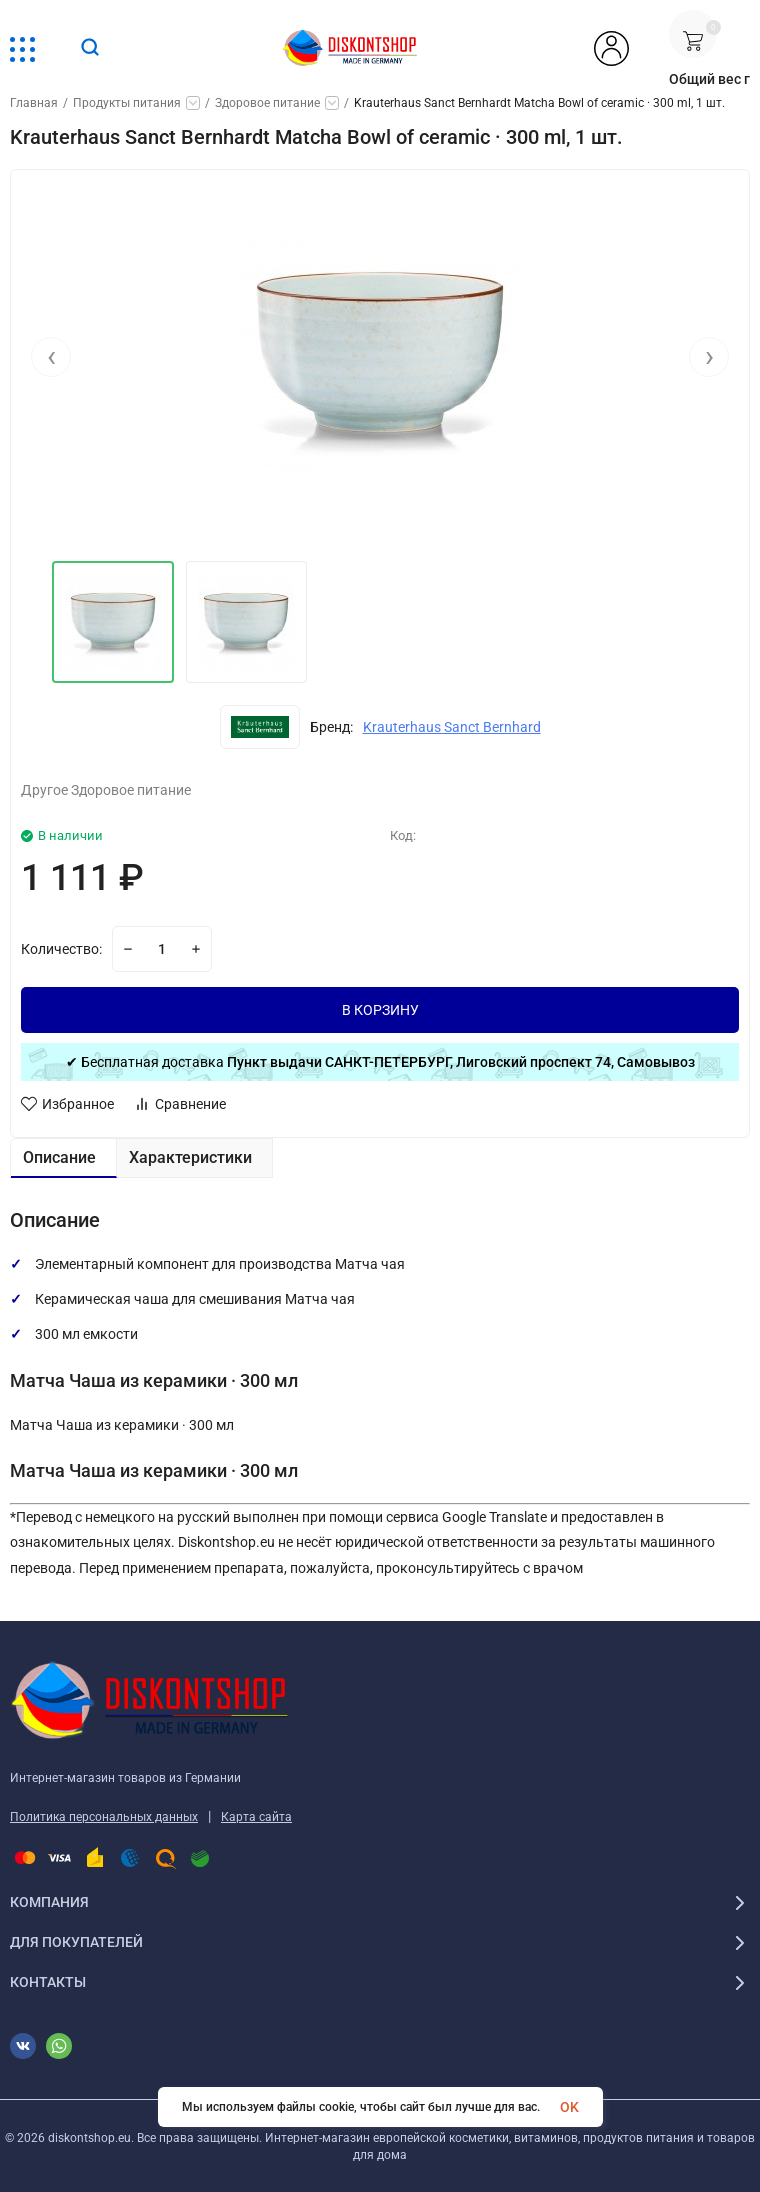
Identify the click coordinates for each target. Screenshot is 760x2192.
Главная (34, 103)
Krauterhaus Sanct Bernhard (452, 727)
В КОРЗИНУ (380, 1010)
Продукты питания (127, 103)
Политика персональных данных (104, 1817)
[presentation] (51, 362)
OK (569, 2107)
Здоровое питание (267, 103)
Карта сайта (256, 1817)
